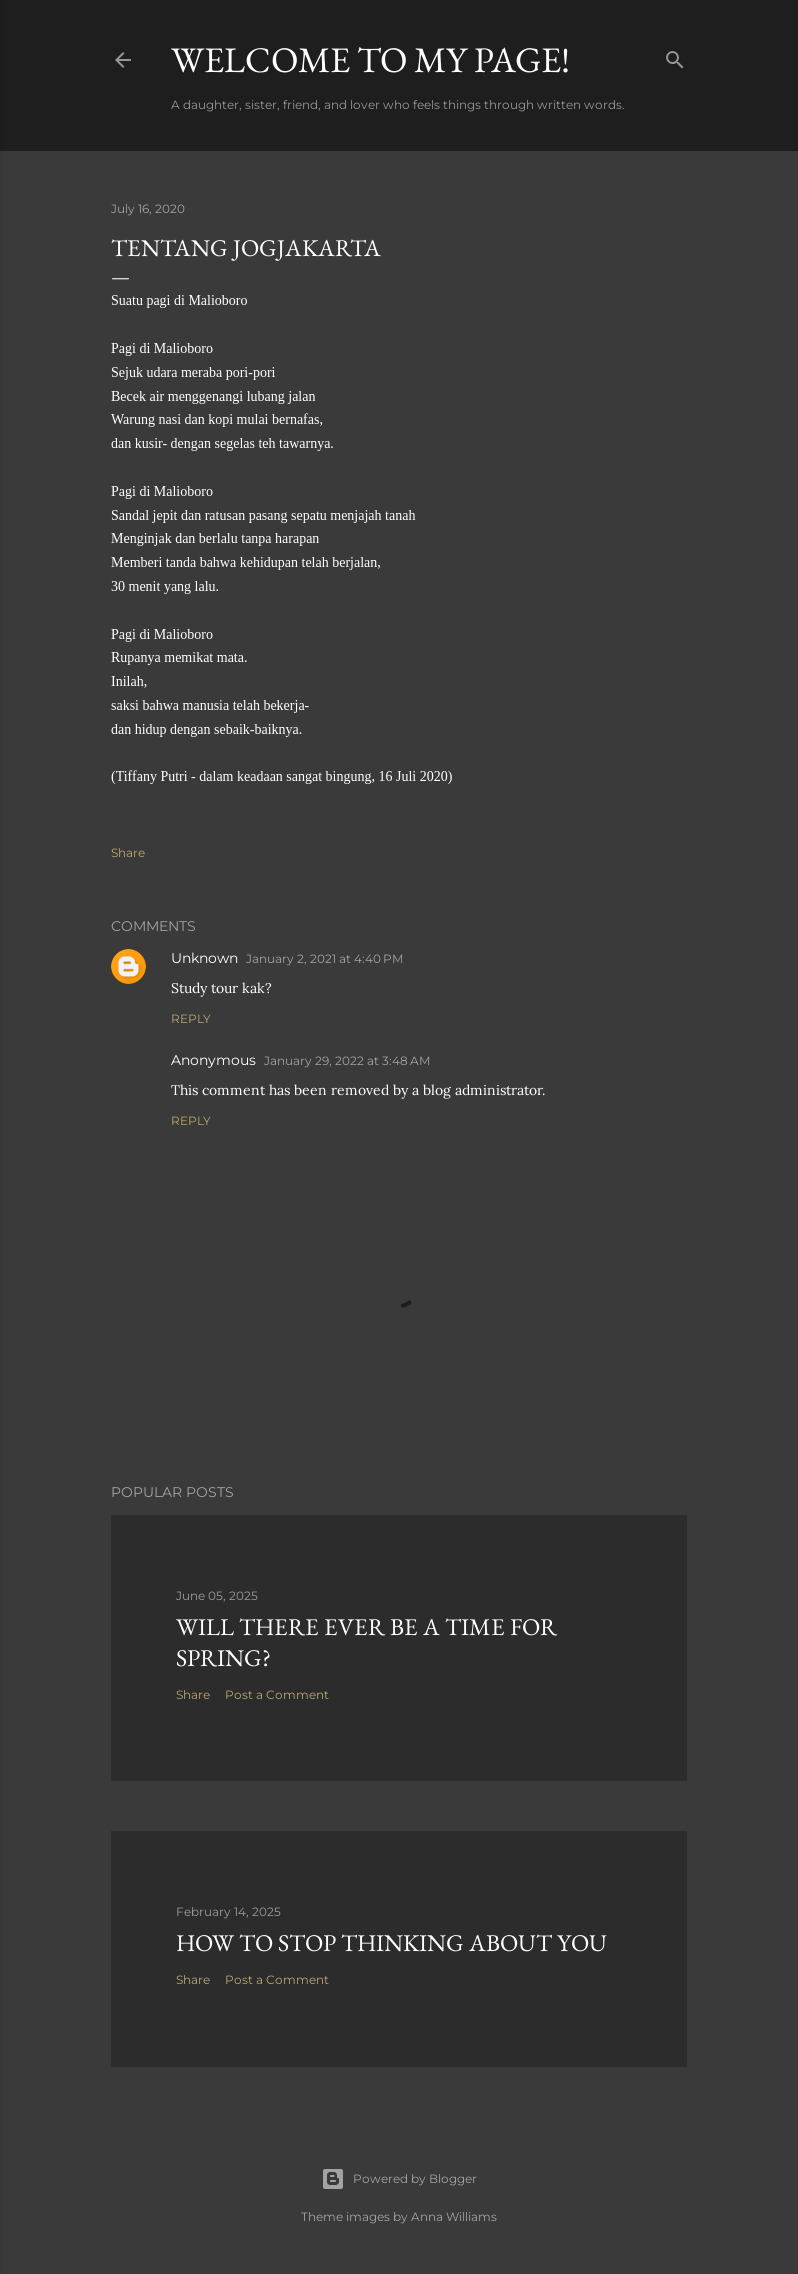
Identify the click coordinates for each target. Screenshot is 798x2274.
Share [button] (128, 852)
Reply (191, 1018)
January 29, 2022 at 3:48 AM (347, 1060)
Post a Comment (277, 1694)
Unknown (204, 958)
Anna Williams (454, 2216)
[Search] (675, 55)
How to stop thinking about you (391, 1942)
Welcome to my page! (370, 59)
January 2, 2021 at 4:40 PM (324, 958)
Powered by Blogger (399, 2179)
